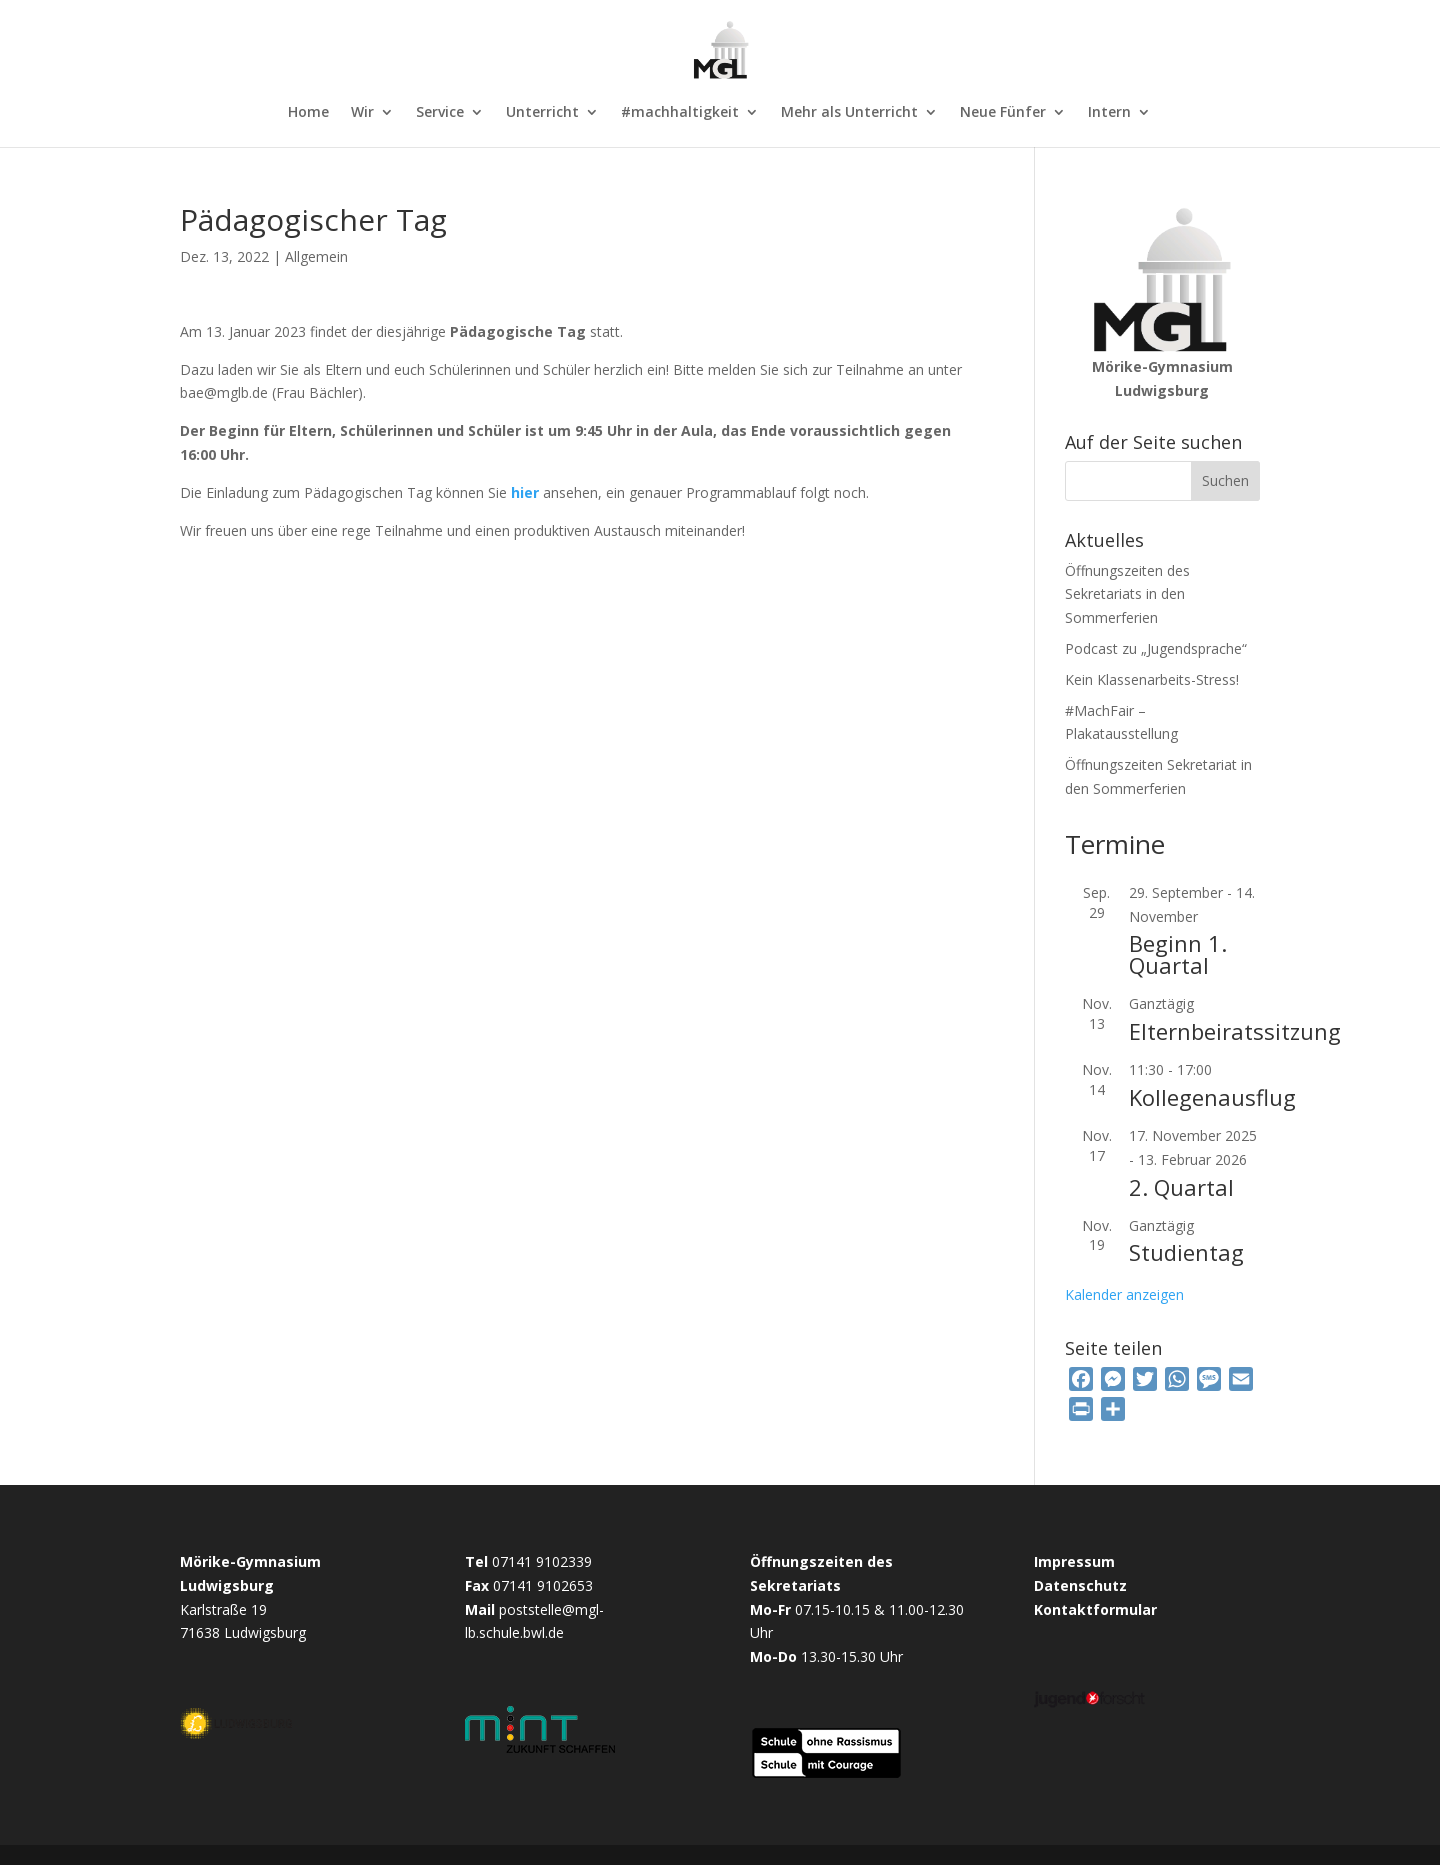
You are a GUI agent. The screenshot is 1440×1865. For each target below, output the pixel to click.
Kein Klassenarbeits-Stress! (1152, 679)
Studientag (1186, 1252)
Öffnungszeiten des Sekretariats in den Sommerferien (1127, 594)
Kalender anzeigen (1124, 1294)
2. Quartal (1181, 1187)
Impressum (1074, 1561)
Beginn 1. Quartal (1178, 954)
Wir (362, 113)
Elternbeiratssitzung (1235, 1031)
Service (440, 113)
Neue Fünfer (1003, 113)
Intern (1109, 113)
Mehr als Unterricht (849, 113)
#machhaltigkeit (680, 113)
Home (308, 113)
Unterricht (542, 113)
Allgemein (316, 256)
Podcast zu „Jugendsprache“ (1156, 648)
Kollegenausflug (1212, 1097)
